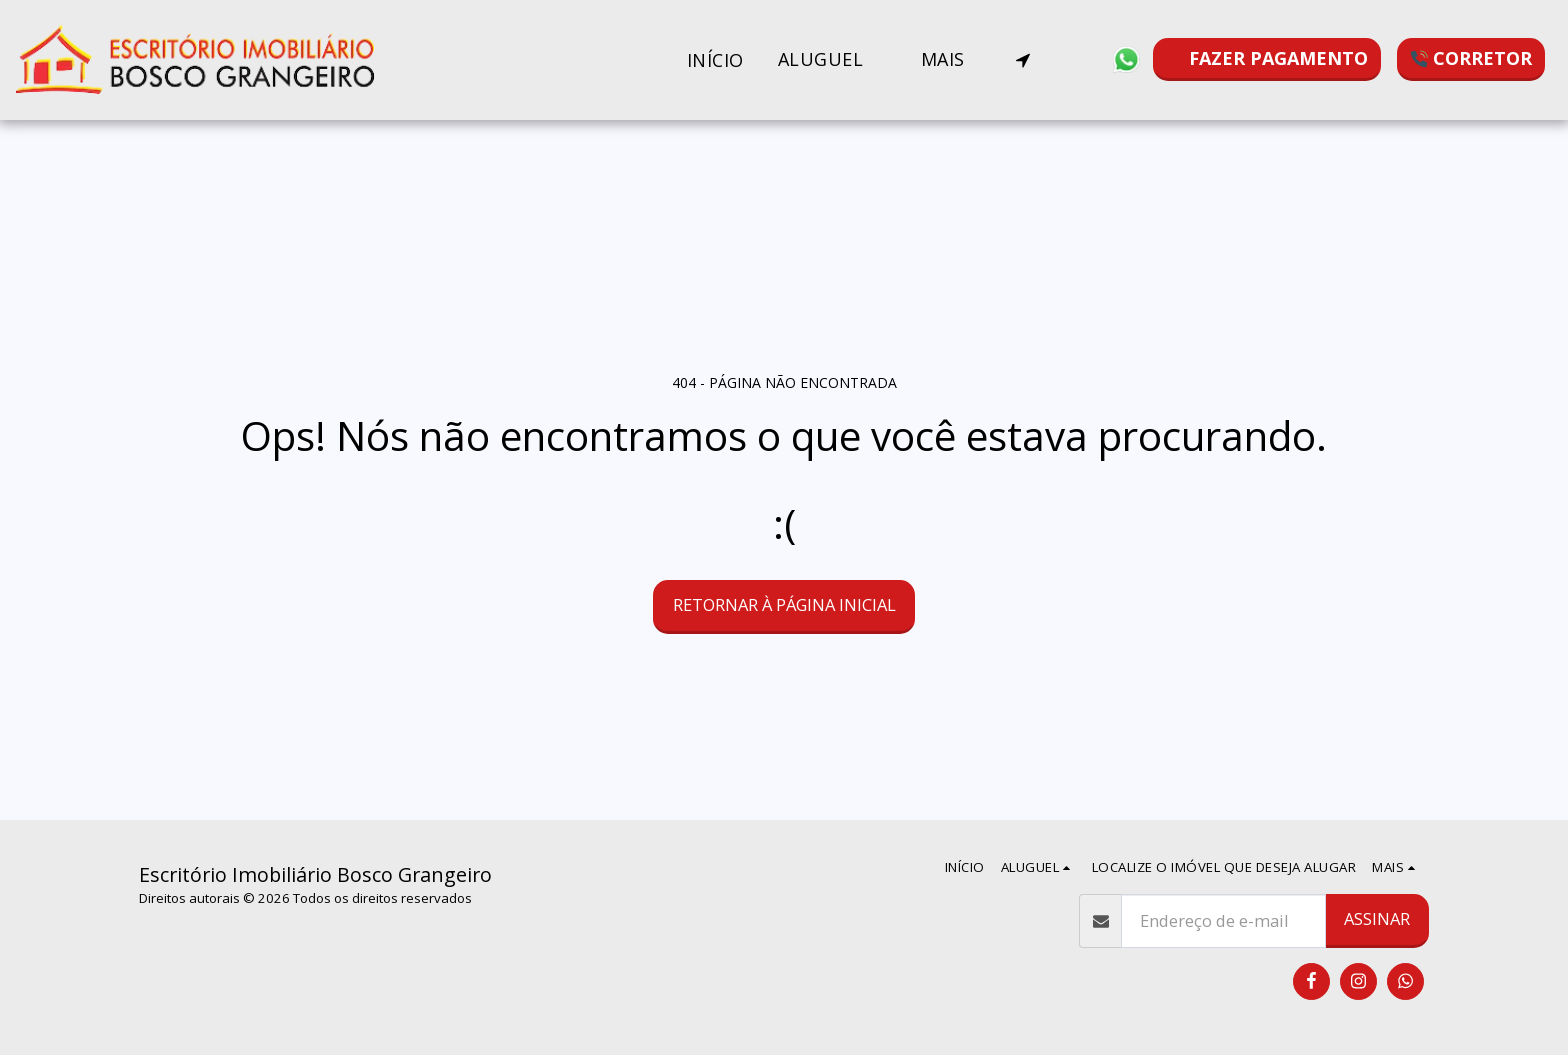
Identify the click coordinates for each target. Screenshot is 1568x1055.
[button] (832, 59)
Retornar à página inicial (784, 604)
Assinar (1377, 918)
